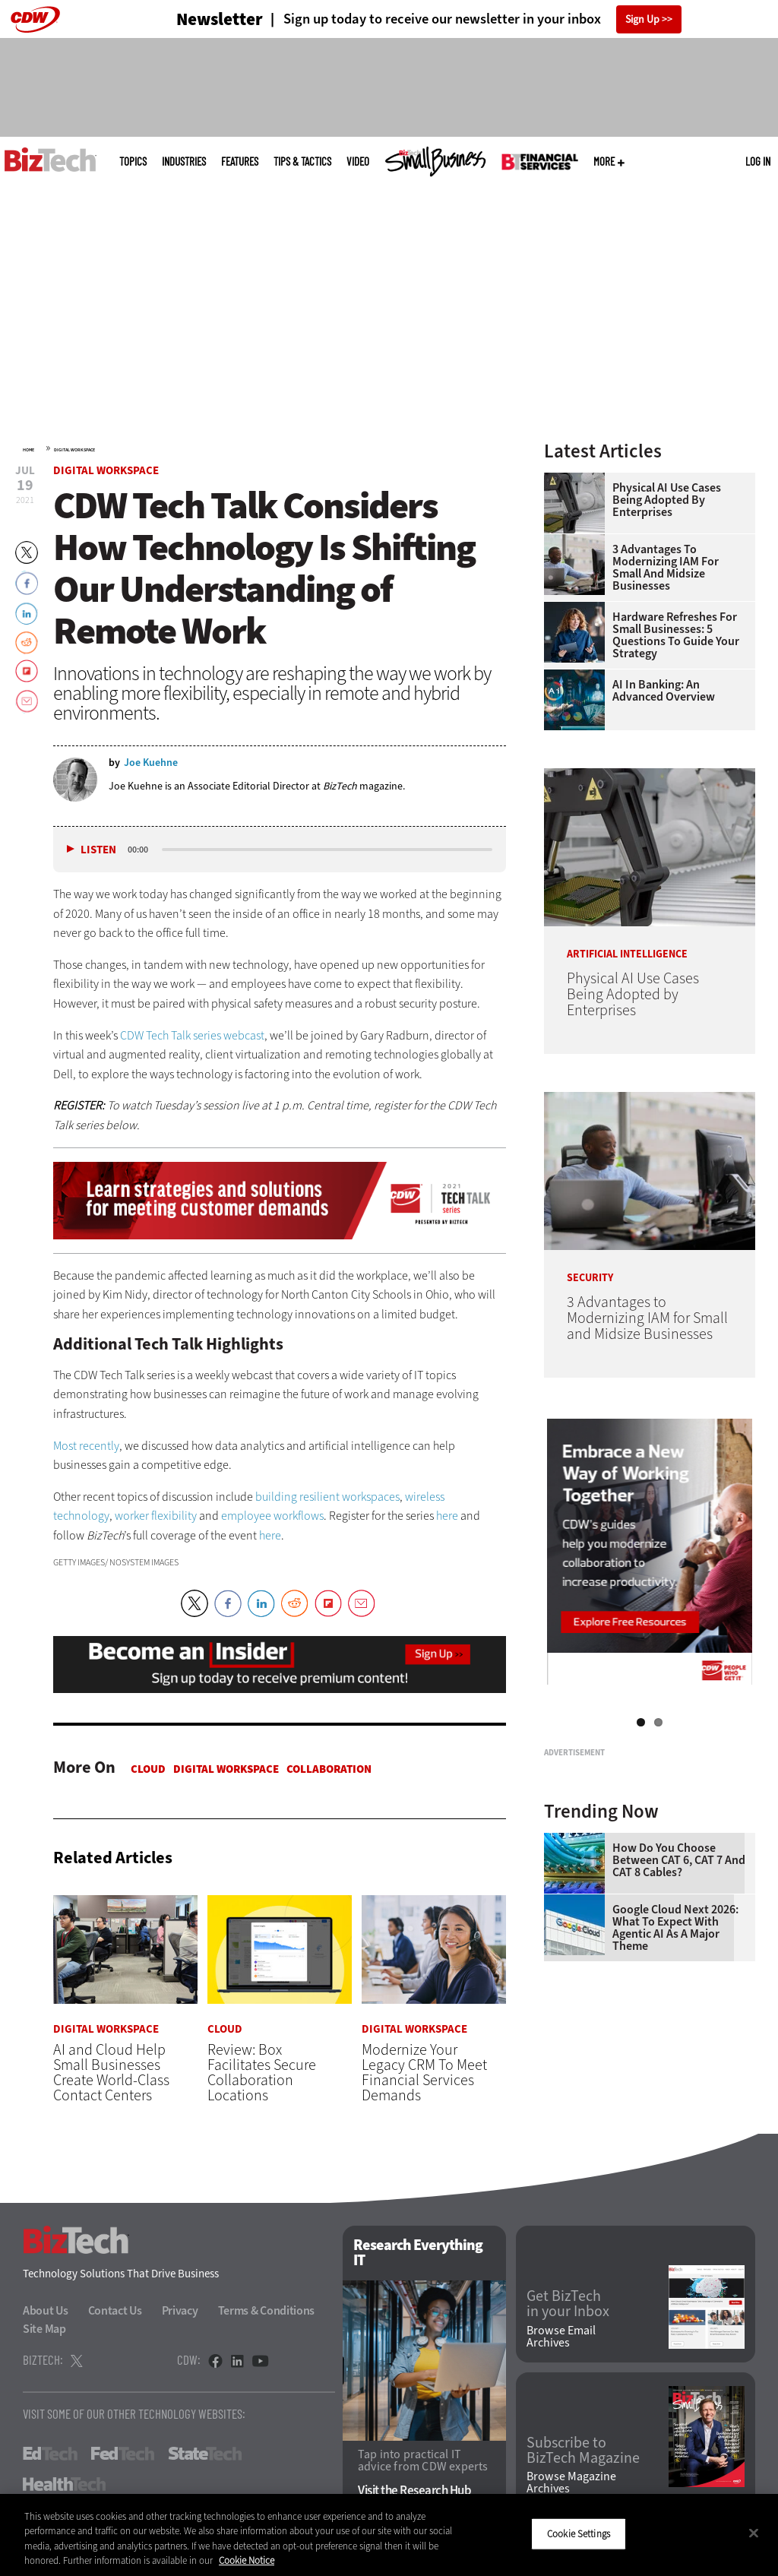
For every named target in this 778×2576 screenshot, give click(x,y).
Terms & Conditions (266, 2314)
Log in (757, 161)
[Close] (753, 2532)
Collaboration (329, 1769)
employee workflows (272, 1516)
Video (357, 161)
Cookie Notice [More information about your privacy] (246, 2560)
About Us (45, 2314)
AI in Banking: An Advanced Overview (663, 691)
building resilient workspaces (327, 1497)
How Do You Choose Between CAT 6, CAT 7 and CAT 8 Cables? (678, 2035)
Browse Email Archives (561, 2340)
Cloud (148, 1769)
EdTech (50, 2457)
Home (28, 450)
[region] (389, 2535)
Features (239, 161)
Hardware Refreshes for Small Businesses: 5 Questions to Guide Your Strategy (675, 635)
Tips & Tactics (302, 161)
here (447, 1516)
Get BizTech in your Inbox (568, 2308)
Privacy (180, 2314)
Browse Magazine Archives (571, 2487)
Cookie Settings (578, 2533)
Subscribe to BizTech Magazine (583, 2454)
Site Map (44, 2332)
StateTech (205, 2457)
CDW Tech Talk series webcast (192, 1035)
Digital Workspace (74, 450)
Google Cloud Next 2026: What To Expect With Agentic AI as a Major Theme (675, 2103)
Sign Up (642, 19)
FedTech (122, 2457)
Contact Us (115, 2314)
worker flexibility (156, 1516)
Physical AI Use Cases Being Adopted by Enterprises (666, 500)
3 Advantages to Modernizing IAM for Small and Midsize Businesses (665, 567)
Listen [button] (98, 850)
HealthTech (64, 2488)
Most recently (86, 1446)
